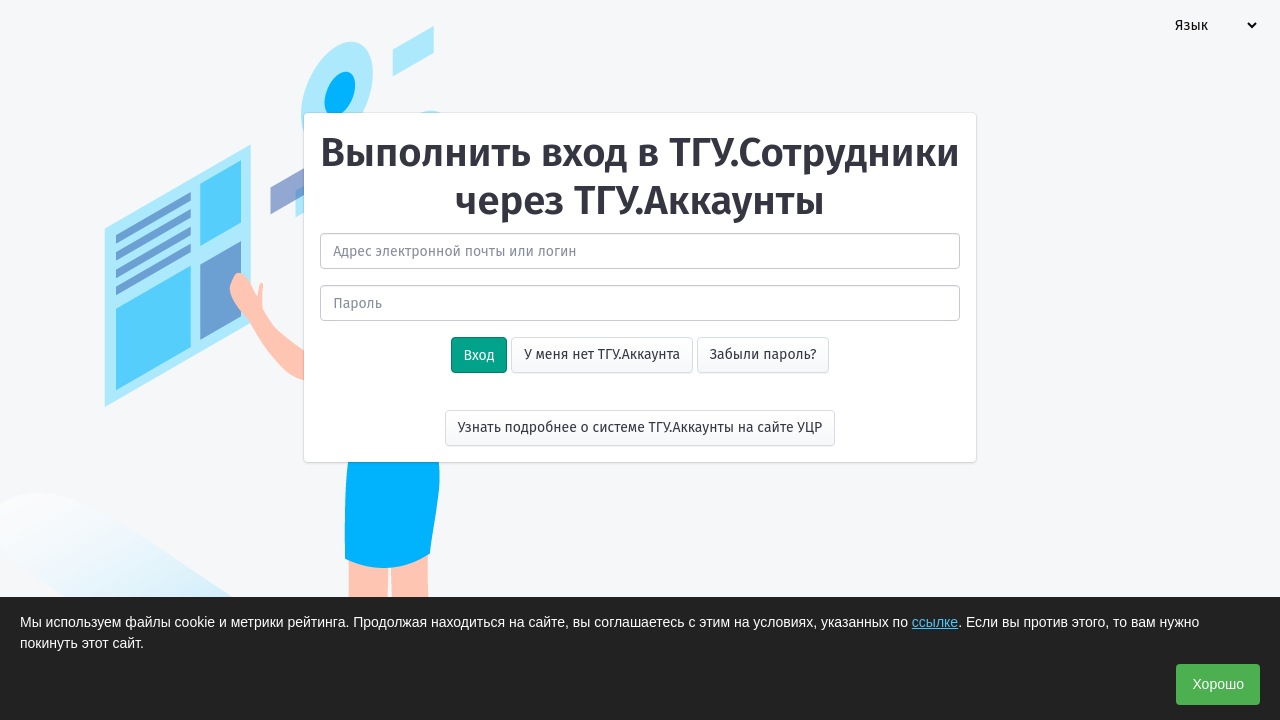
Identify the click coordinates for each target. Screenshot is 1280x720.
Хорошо (1218, 684)
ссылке (935, 622)
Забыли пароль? (763, 354)
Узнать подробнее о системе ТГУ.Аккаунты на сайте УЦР (640, 427)
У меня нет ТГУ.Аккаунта (602, 354)
